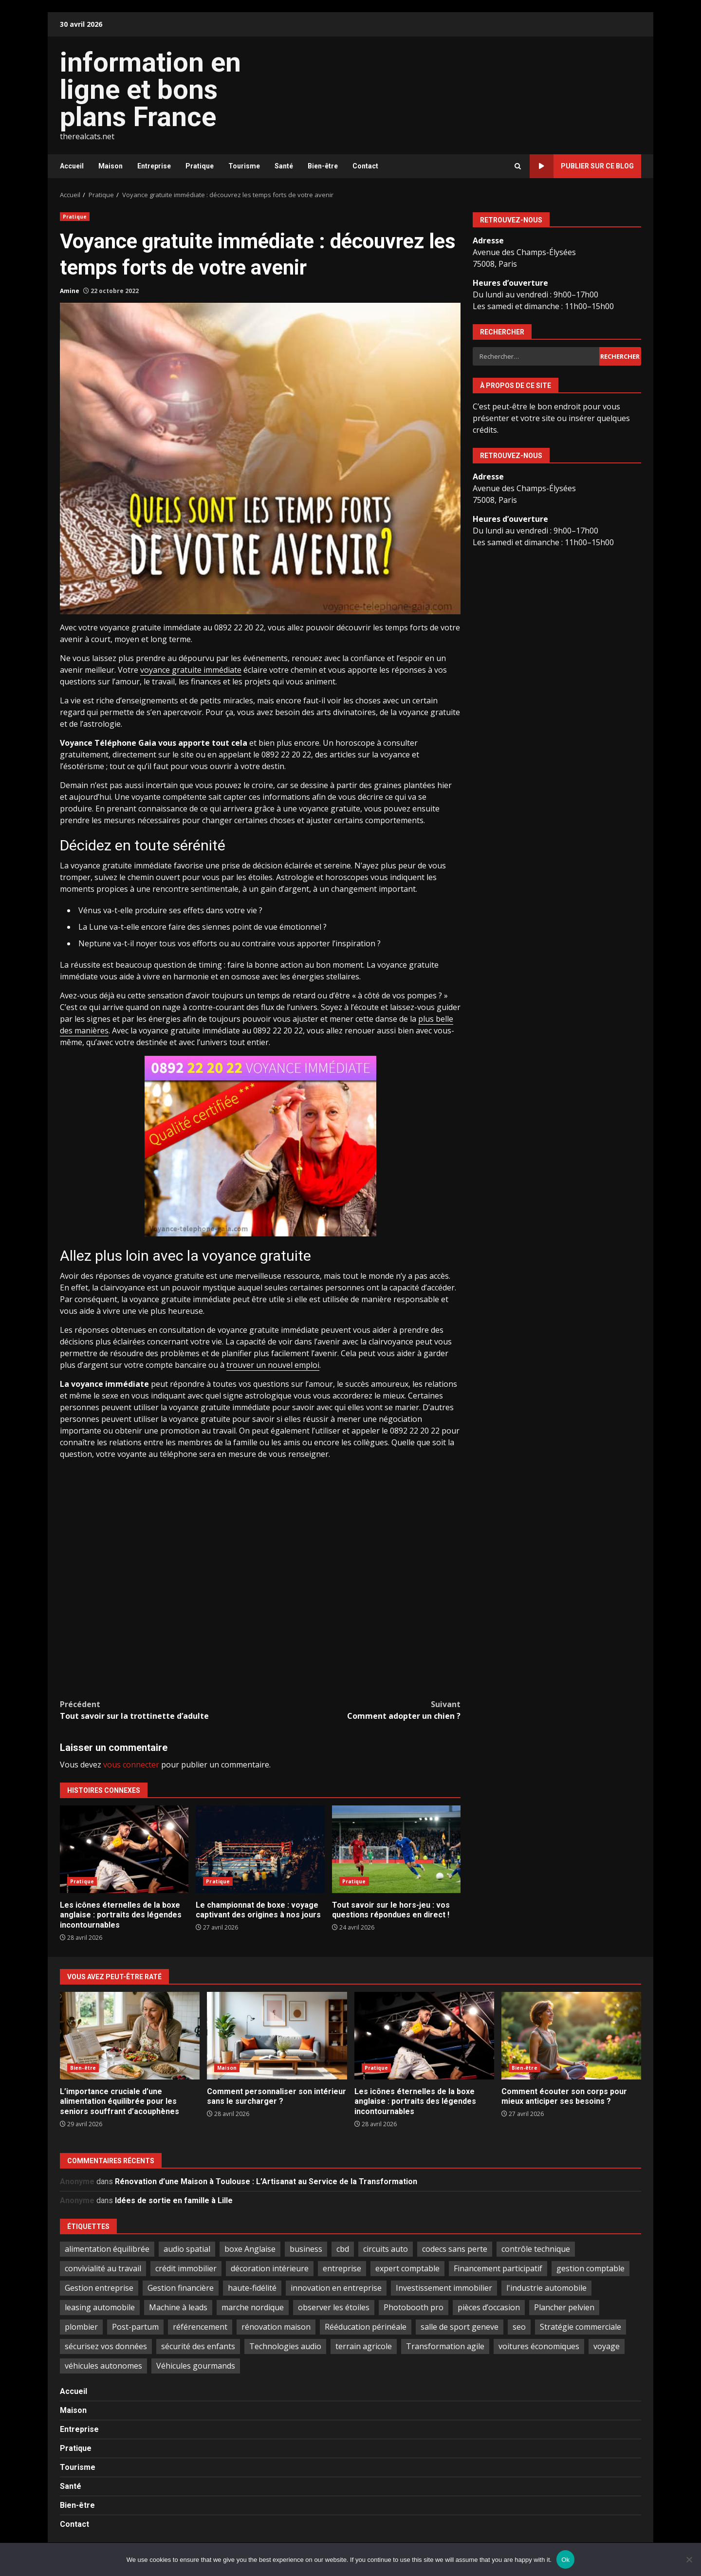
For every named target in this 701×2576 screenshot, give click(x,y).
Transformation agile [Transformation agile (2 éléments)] (445, 2346)
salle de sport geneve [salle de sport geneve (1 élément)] (459, 2326)
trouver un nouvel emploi (272, 1365)
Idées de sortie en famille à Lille (174, 2200)
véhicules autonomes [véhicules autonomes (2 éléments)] (103, 2365)
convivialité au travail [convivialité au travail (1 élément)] (103, 2268)
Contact (365, 166)
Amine (69, 291)
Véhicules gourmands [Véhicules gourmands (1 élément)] (195, 2365)
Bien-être (323, 166)
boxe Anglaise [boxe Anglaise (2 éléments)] (250, 2249)
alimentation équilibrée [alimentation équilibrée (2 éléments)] (107, 2249)
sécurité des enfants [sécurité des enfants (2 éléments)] (198, 2346)
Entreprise (154, 166)
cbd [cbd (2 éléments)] (342, 2249)
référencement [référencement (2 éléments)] (200, 2326)
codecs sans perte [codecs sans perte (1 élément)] (454, 2249)
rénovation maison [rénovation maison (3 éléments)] (276, 2326)
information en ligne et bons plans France (150, 89)
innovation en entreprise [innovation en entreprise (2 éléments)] (336, 2287)
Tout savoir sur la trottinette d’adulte (160, 1709)
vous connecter (131, 1764)
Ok (565, 2559)
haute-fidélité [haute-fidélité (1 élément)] (252, 2287)
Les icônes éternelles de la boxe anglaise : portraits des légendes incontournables (124, 1849)
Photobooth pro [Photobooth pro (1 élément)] (413, 2307)
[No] (689, 2559)
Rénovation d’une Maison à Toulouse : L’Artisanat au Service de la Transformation (266, 2181)
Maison (110, 166)
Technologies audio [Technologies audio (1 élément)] (285, 2346)
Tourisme (244, 166)
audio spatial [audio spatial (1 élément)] (187, 2249)
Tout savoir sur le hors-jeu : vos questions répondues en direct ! (396, 1849)
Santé (284, 166)
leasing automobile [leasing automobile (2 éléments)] (100, 2307)
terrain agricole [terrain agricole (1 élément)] (363, 2346)
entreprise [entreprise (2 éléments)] (342, 2268)
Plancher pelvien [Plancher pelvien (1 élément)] (564, 2307)
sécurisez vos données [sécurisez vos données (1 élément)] (106, 2346)
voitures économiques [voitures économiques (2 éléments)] (538, 2346)
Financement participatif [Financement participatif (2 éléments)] (498, 2268)
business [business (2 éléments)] (306, 2249)
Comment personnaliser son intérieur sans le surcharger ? (277, 2035)
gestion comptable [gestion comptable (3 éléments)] (590, 2268)
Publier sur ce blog (582, 166)
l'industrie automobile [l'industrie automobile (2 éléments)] (546, 2287)
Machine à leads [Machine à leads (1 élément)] (178, 2307)
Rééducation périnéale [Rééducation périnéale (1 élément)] (365, 2326)
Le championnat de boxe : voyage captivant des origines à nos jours (260, 1849)
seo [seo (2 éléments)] (519, 2326)
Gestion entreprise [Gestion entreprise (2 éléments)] (99, 2287)
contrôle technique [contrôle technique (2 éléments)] (535, 2249)
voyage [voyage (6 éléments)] (606, 2346)
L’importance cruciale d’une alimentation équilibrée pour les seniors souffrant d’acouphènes (130, 2035)
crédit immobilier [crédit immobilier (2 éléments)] (186, 2268)
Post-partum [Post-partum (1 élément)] (135, 2326)
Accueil (72, 166)
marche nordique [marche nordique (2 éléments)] (252, 2307)
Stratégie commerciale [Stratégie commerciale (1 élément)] (580, 2326)
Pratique (199, 166)
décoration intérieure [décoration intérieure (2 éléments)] (270, 2268)
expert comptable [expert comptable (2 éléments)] (407, 2268)
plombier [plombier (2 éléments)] (81, 2326)
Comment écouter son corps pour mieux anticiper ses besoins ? (571, 2035)
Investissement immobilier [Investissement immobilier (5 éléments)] (444, 2287)
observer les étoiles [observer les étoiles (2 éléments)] (333, 2307)
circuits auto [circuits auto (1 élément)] (385, 2249)
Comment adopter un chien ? (360, 1709)
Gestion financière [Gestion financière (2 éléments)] (181, 2287)
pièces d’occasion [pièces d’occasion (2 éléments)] (489, 2307)
